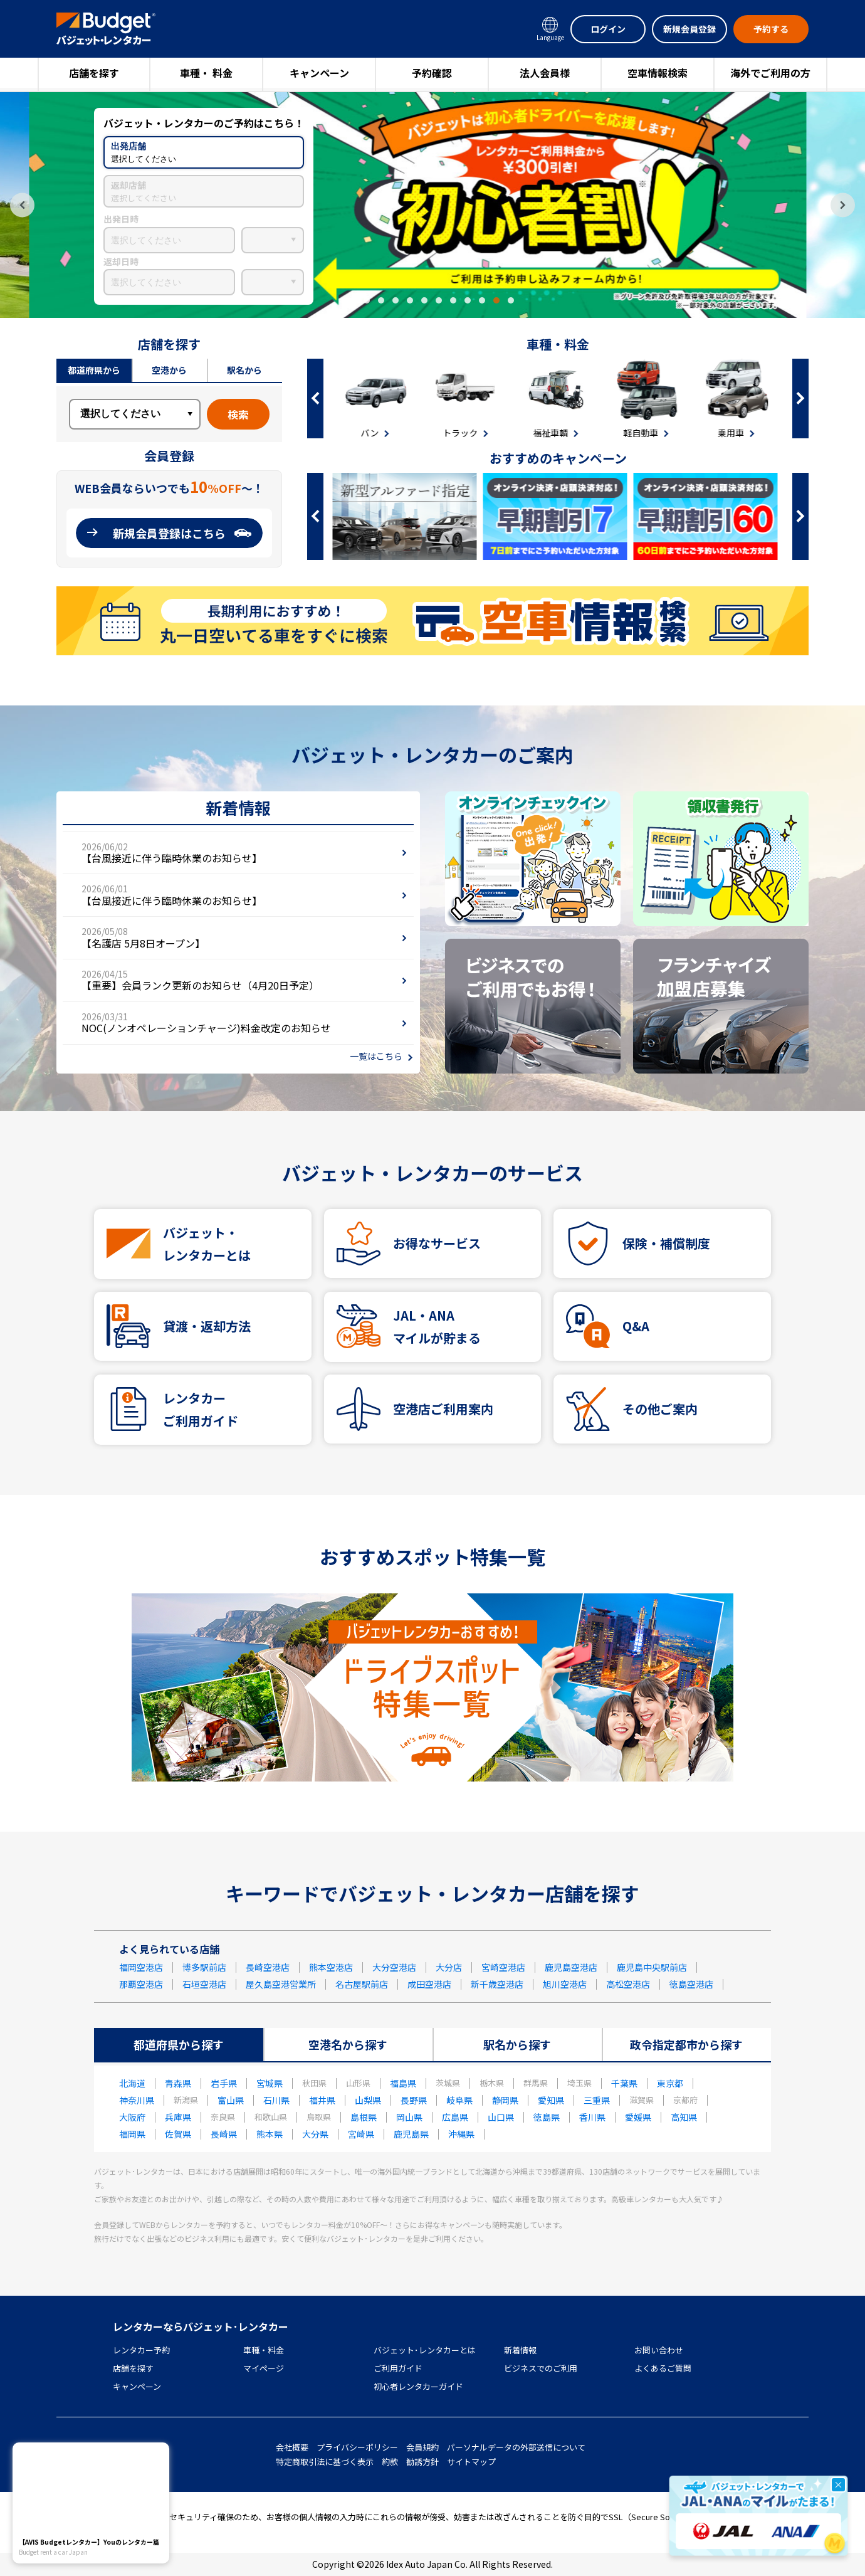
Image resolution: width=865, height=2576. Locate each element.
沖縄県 (461, 2134)
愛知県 (551, 2100)
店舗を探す (94, 72)
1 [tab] (352, 300)
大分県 (315, 2134)
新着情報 (520, 2350)
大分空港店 (394, 1967)
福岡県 (132, 2134)
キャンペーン (319, 72)
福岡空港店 (141, 1967)
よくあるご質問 (662, 2368)
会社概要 (292, 2447)
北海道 (132, 2083)
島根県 (363, 2117)
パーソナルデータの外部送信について (516, 2447)
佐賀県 (178, 2134)
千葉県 (624, 2083)
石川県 (276, 2100)
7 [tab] (439, 300)
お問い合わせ (658, 2350)
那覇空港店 (141, 1984)
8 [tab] (453, 300)
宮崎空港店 (503, 1967)
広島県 (455, 2117)
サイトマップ (471, 2462)
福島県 (403, 2083)
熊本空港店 (331, 1967)
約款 (390, 2462)
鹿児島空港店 (571, 1967)
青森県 (178, 2083)
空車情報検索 (657, 72)
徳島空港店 (691, 1984)
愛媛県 (638, 2117)
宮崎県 (361, 2134)
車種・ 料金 (206, 72)
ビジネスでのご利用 (540, 2368)
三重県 (597, 2100)
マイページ (263, 2368)
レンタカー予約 (141, 2350)
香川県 (592, 2117)
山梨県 (368, 2100)
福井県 (322, 2100)
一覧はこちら (376, 1056)
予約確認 (432, 72)
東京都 (670, 2083)
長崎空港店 (268, 1967)
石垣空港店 (204, 1984)
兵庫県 (178, 2117)
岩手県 (224, 2083)
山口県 (501, 2117)
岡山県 (409, 2117)
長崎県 (224, 2134)
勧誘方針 (422, 2462)
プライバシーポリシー (357, 2447)
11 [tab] (496, 300)
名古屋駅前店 (361, 1984)
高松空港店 (628, 1984)
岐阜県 (459, 2100)
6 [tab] (424, 300)
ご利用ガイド (398, 2368)
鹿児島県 (411, 2134)
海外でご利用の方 (770, 72)
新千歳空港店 (497, 1984)
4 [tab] (395, 300)
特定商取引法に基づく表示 (325, 2462)
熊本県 (269, 2134)
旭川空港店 (565, 1984)
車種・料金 (263, 2350)
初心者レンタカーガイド (418, 2386)
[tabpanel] (432, 205)
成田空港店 (429, 1984)
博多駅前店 (204, 1967)
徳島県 (546, 2117)
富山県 (231, 2100)
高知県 (684, 2117)
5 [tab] (410, 300)
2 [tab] (367, 300)
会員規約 (422, 2447)
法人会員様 (545, 72)
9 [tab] (467, 300)
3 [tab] (381, 300)
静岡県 (505, 2100)
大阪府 (132, 2117)
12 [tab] (511, 300)
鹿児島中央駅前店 (652, 1967)
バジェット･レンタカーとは (425, 2350)
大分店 (449, 1967)
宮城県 (269, 2083)
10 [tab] (482, 300)
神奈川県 (136, 2100)
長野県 (414, 2100)
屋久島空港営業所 (281, 1984)
